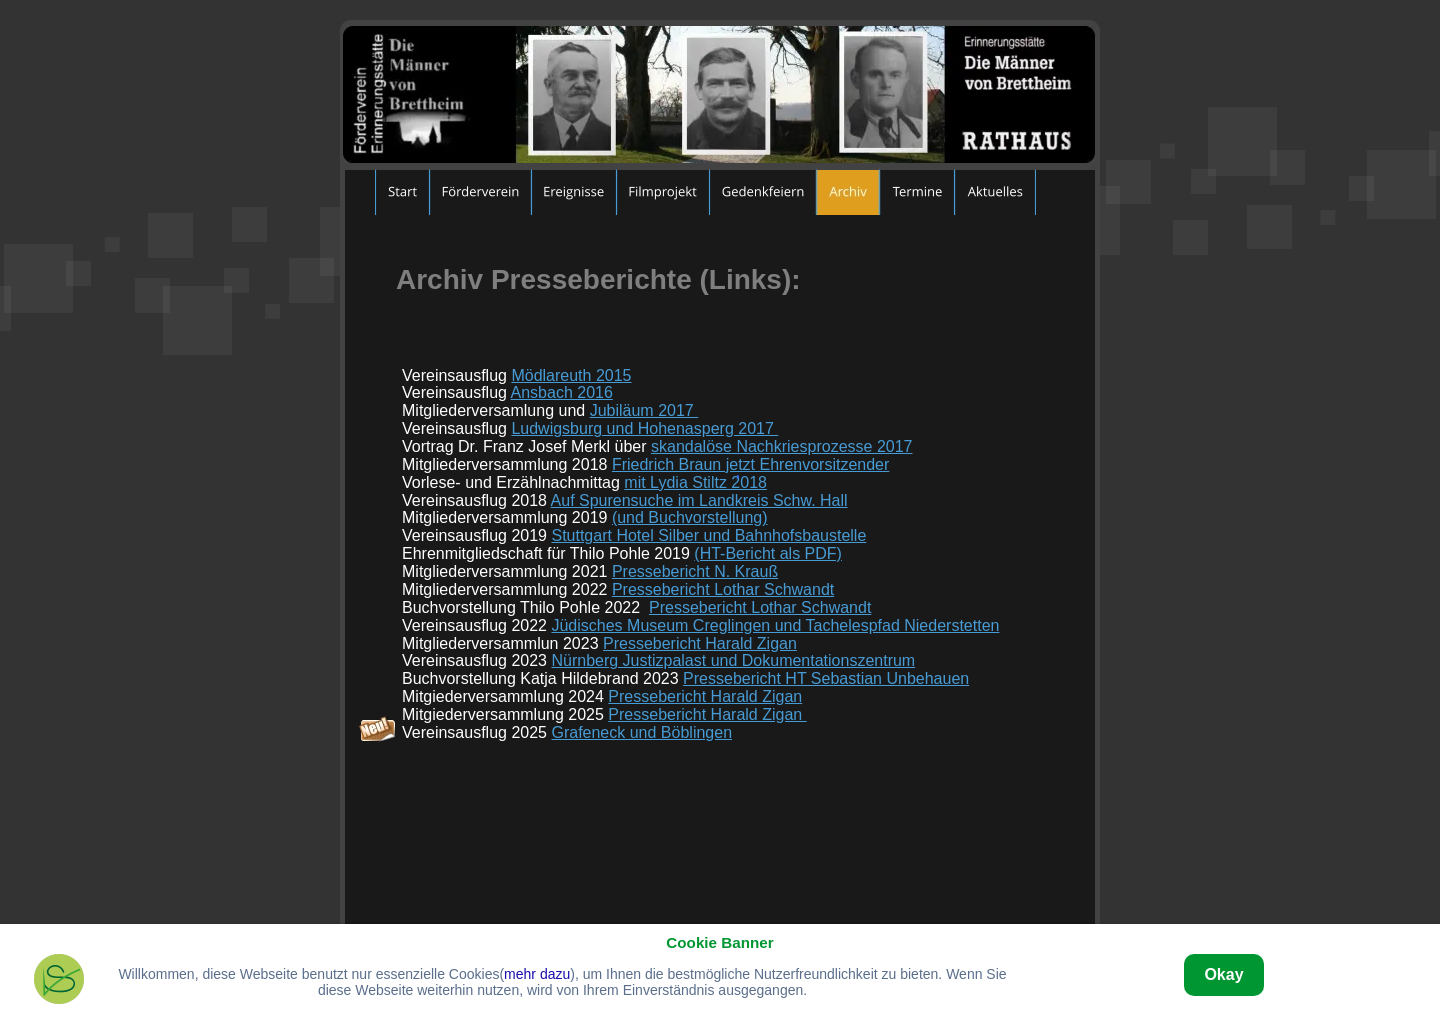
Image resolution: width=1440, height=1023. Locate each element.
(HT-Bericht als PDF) (768, 553)
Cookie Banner (719, 942)
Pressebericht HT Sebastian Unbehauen (826, 678)
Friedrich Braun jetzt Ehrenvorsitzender (750, 464)
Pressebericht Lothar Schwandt (723, 589)
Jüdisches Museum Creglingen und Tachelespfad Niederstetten (775, 625)
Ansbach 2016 (562, 392)
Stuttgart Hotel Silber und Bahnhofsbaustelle (708, 535)
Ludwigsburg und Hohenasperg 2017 (644, 428)
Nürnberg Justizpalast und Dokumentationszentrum (733, 660)
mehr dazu (537, 974)
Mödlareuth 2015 (571, 375)
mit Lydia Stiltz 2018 (695, 482)
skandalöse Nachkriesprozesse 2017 (781, 446)
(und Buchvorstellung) (690, 517)
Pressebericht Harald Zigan (700, 643)
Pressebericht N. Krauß (695, 571)
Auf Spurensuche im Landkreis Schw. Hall (699, 500)
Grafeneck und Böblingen (641, 732)
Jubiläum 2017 (644, 410)
